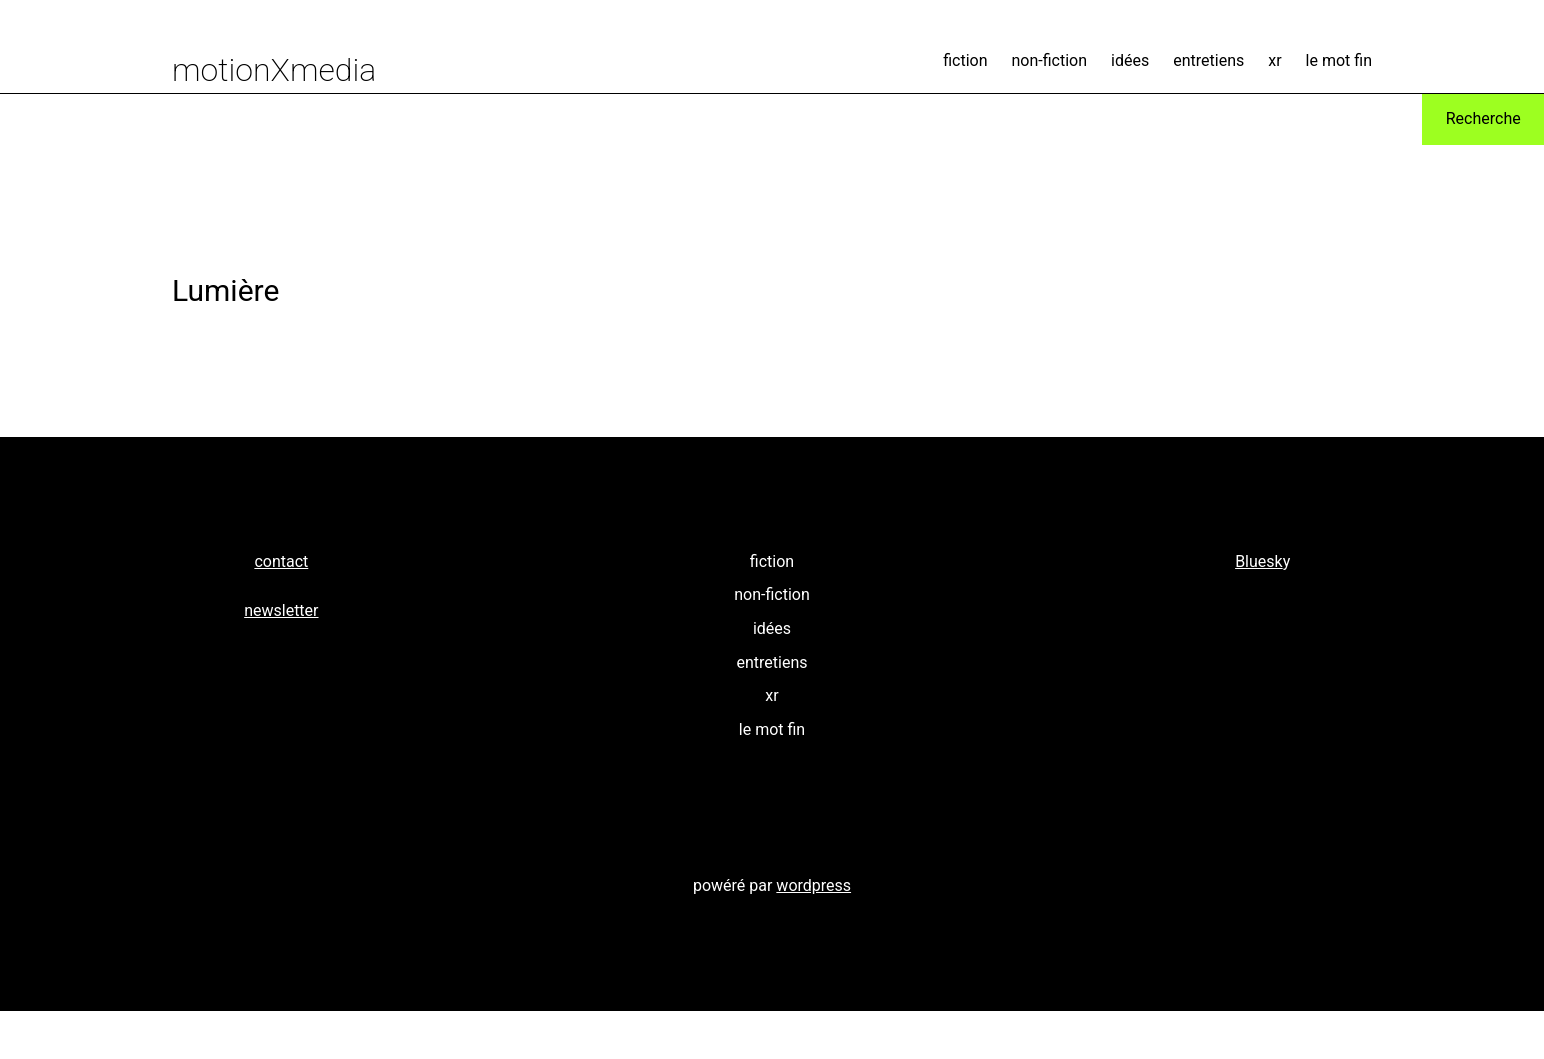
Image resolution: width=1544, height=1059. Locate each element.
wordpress (813, 885)
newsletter (281, 610)
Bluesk (1259, 561)
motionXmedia (274, 70)
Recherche (1483, 118)
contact (281, 561)
